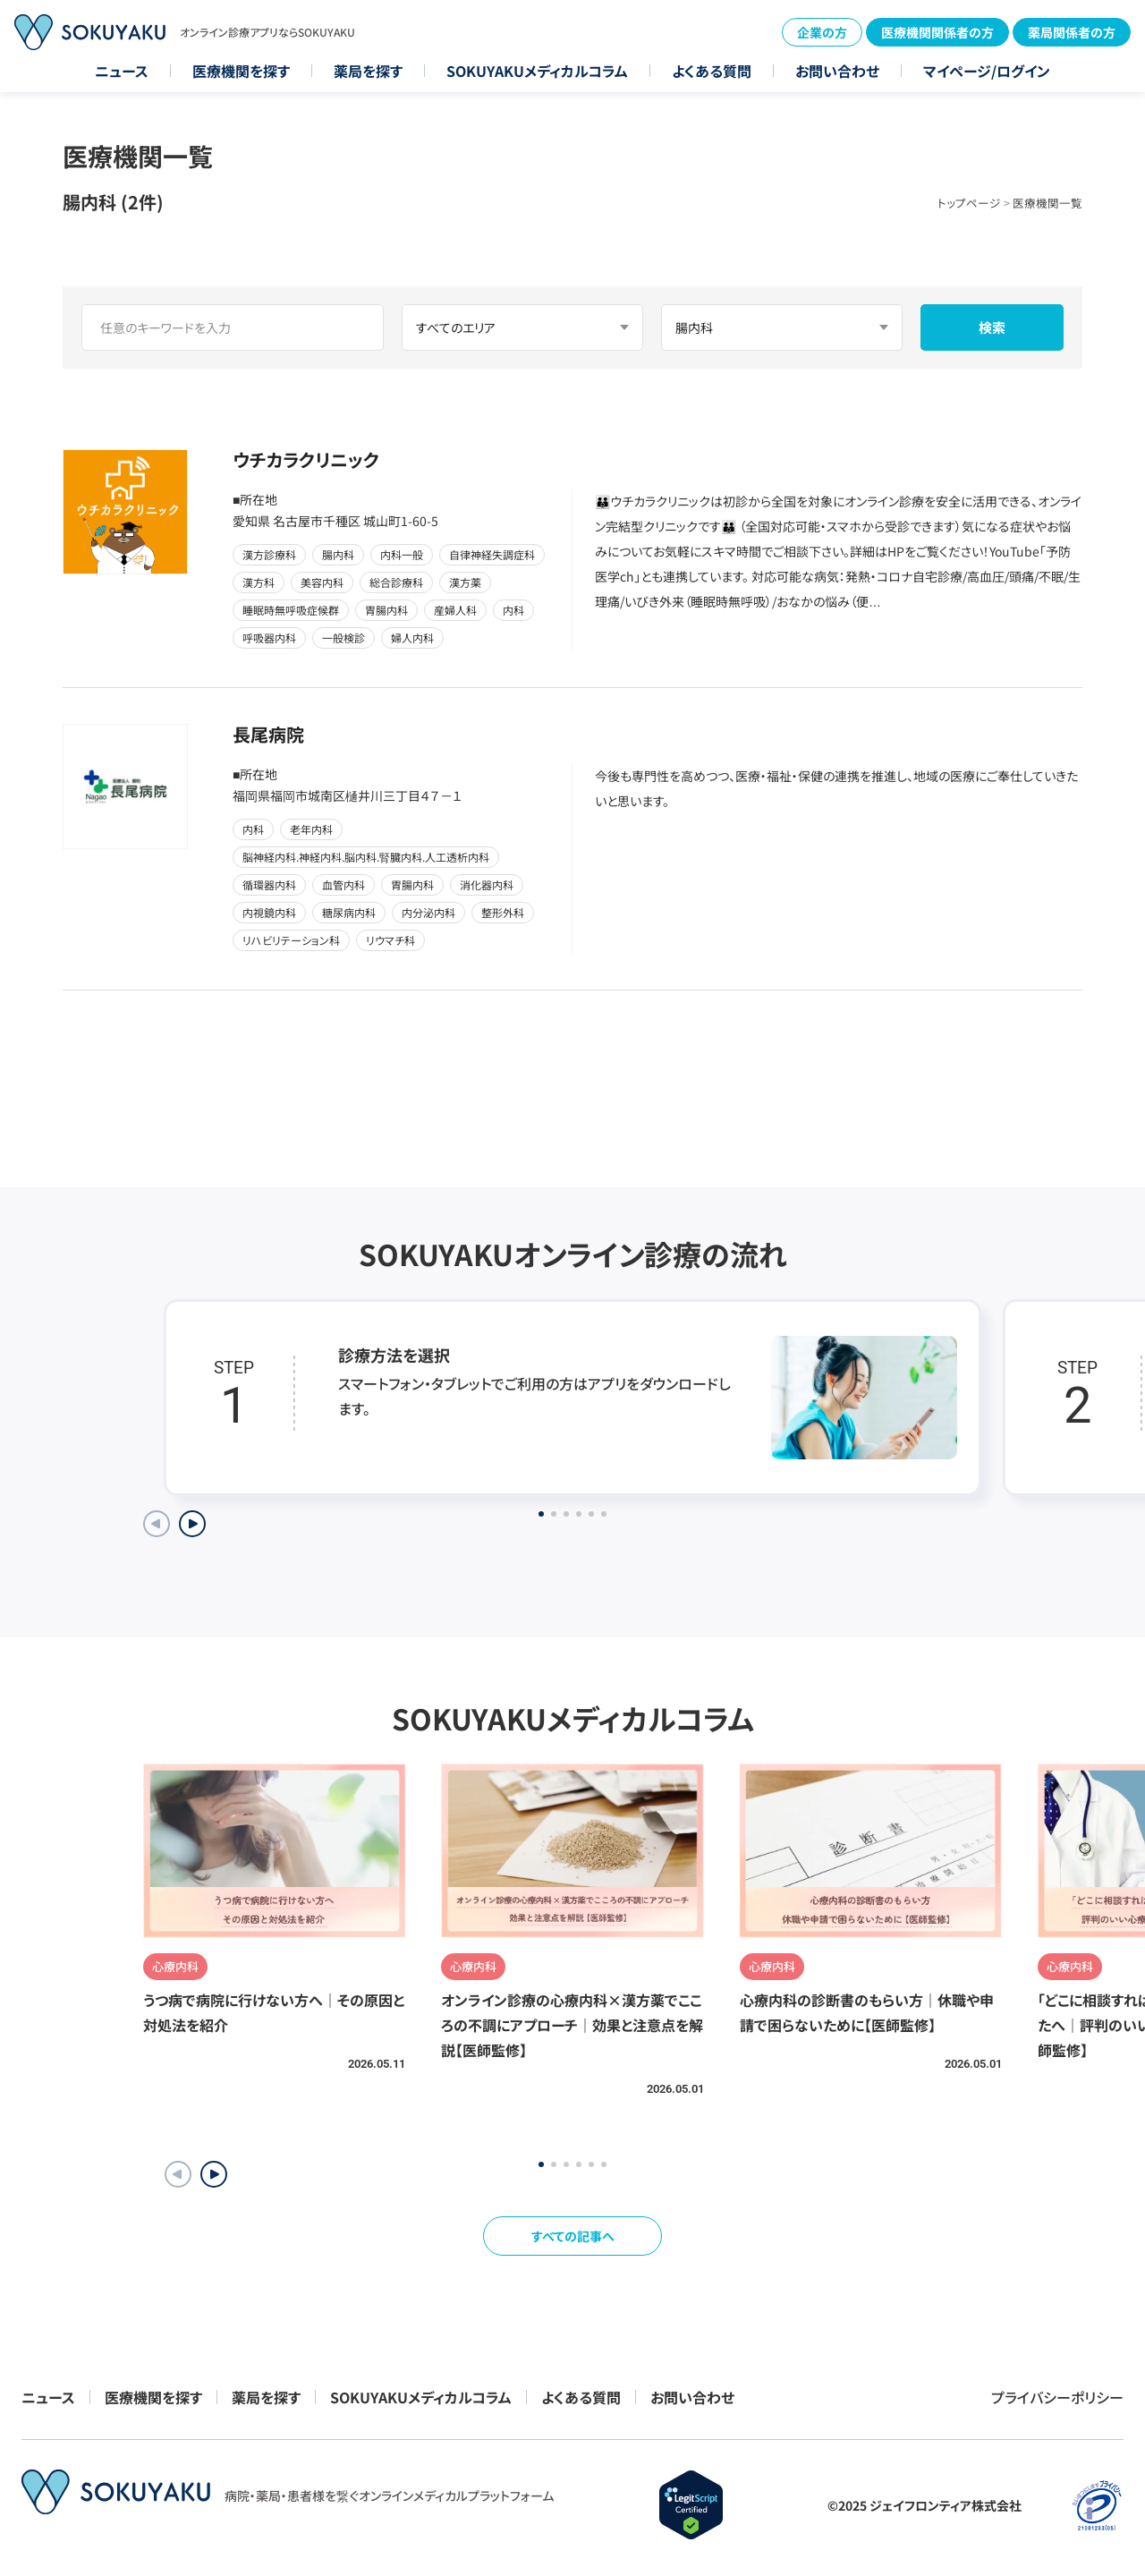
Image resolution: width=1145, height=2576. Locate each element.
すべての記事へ (573, 2236)
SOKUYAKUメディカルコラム (537, 71)
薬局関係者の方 (1071, 32)
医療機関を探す (241, 71)
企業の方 (822, 32)
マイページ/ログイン (986, 71)
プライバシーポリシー (1057, 2397)
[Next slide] (192, 1523)
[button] (213, 2174)
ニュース (121, 71)
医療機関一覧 (1047, 202)
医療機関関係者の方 (937, 32)
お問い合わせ (837, 71)
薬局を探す (368, 71)
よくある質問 (711, 71)
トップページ (969, 202)
